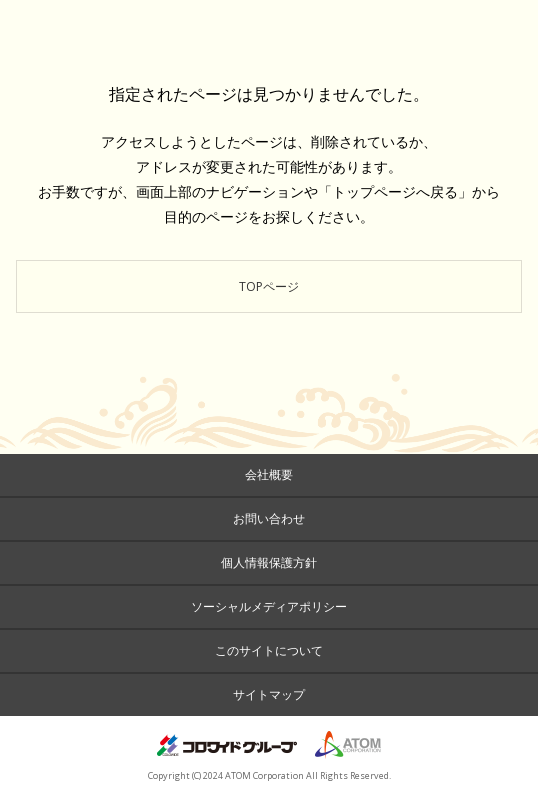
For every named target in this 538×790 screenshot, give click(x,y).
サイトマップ (269, 694)
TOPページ (269, 286)
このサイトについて (269, 650)
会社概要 (269, 474)
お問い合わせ (269, 518)
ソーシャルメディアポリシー (269, 606)
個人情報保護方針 (269, 562)
